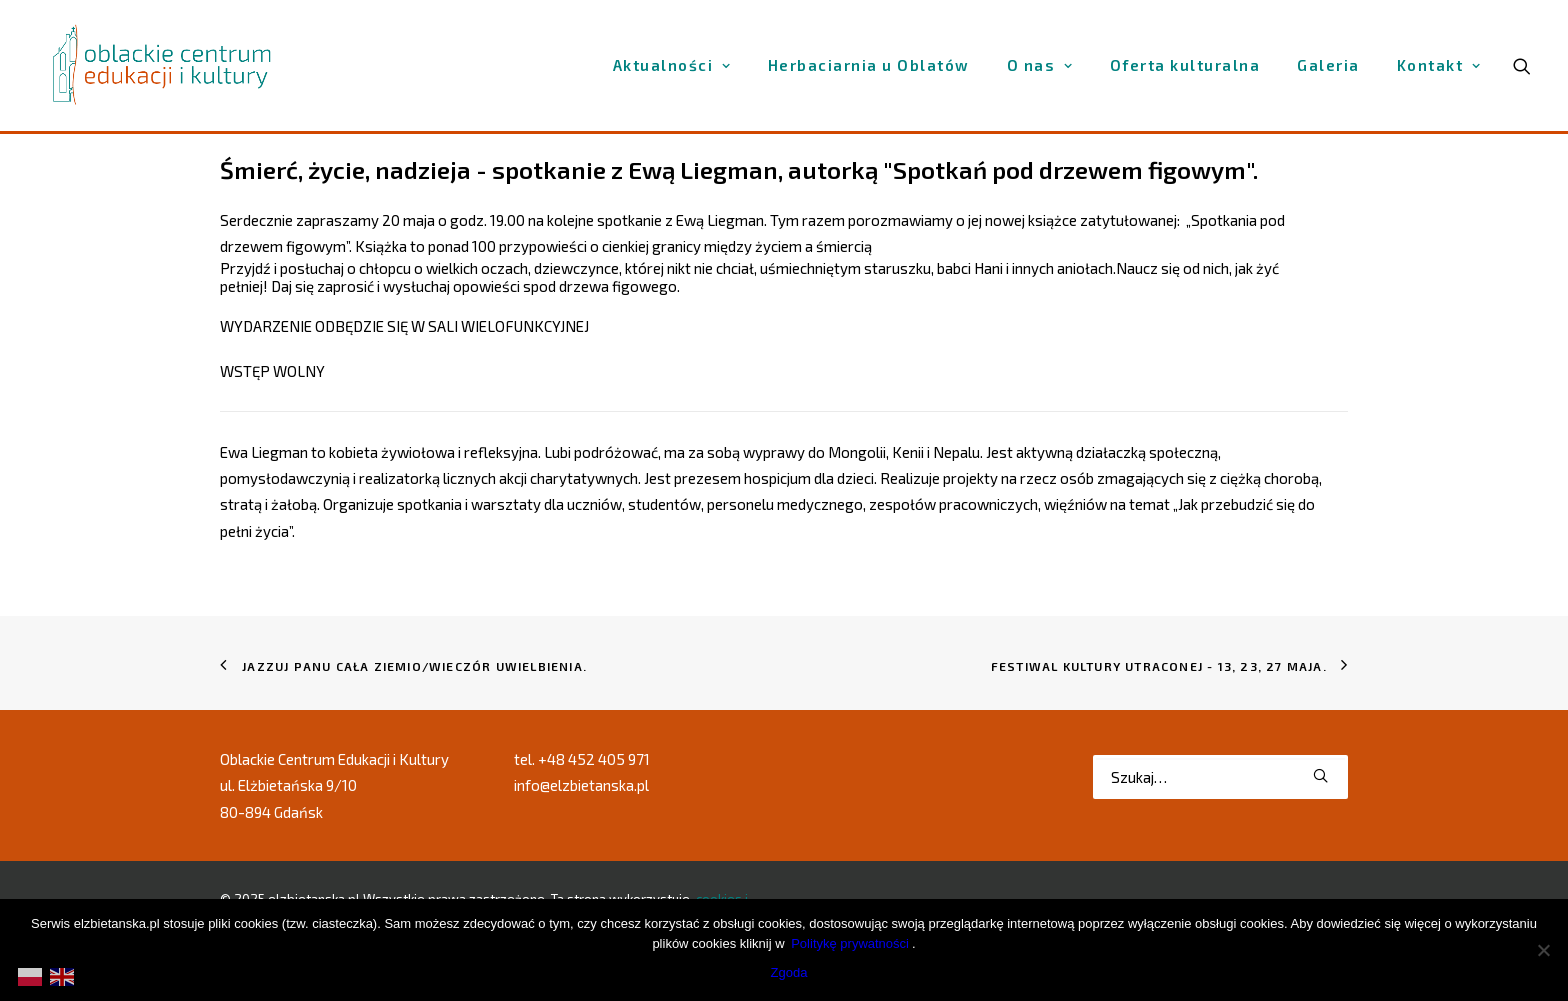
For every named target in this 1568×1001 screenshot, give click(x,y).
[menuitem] (672, 65)
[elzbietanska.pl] (163, 65)
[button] (1320, 775)
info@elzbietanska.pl (581, 785)
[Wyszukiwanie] (1220, 777)
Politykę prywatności (850, 943)
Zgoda (789, 972)
